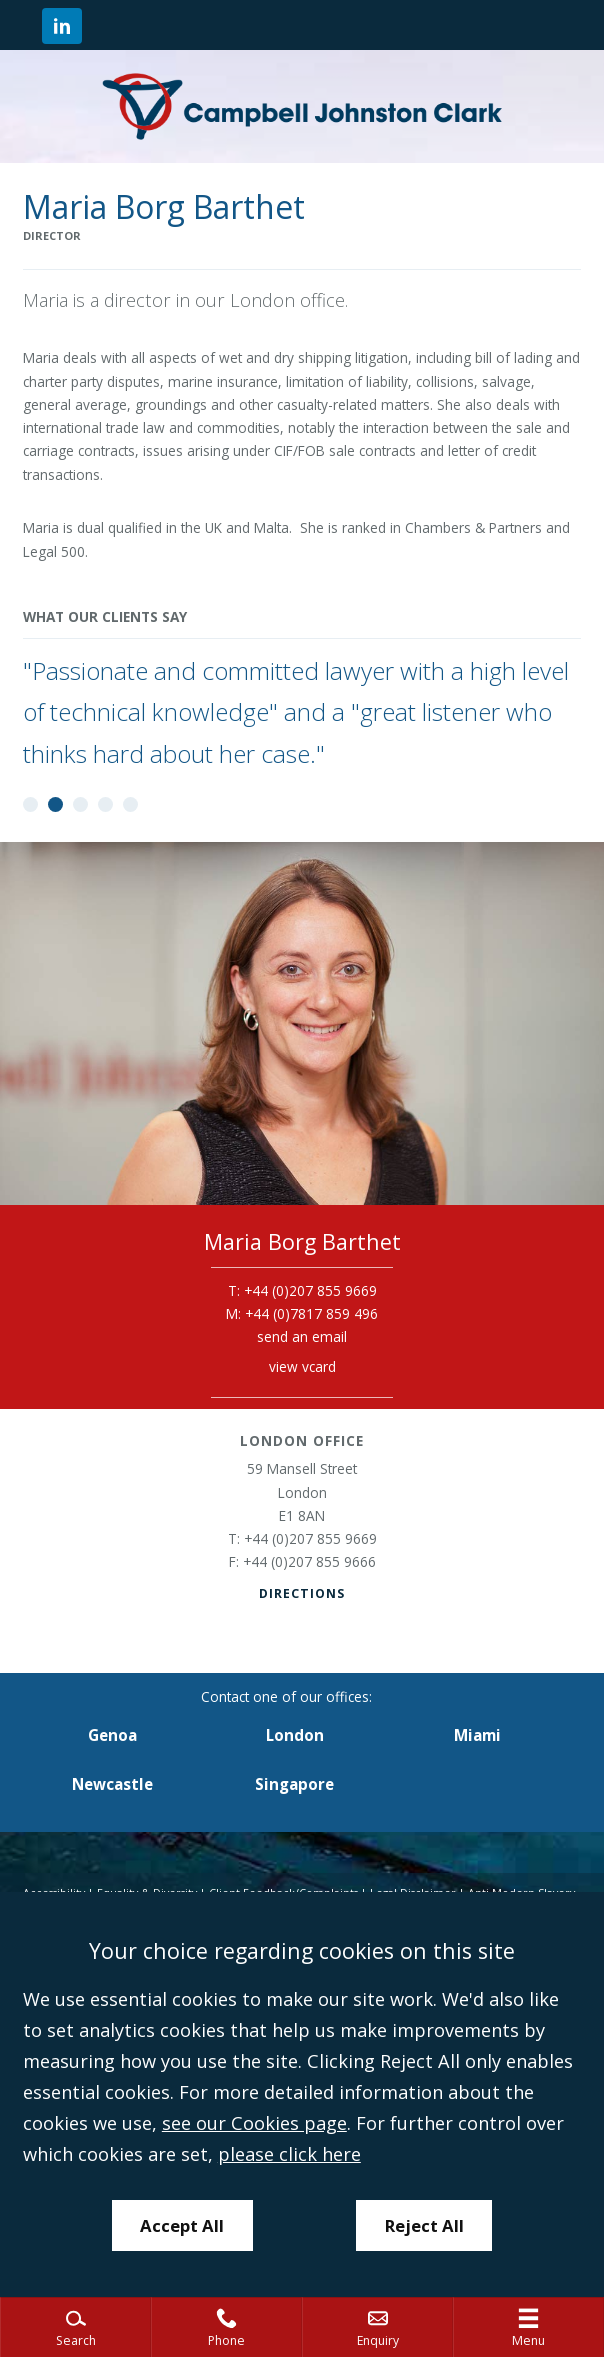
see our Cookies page (254, 2123)
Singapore (294, 1784)
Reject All (424, 2225)
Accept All (182, 2225)
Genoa (112, 1735)
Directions (302, 1593)
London (295, 1735)
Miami (477, 1735)
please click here (289, 2154)
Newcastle (112, 1784)
